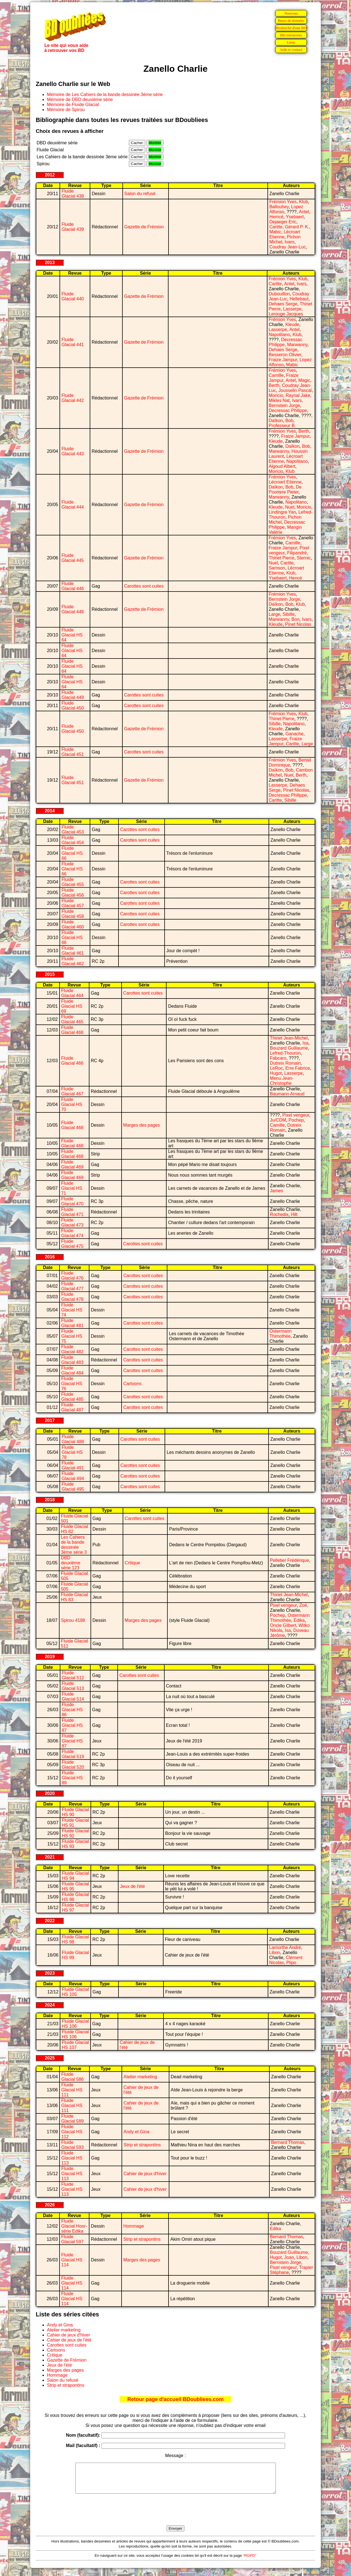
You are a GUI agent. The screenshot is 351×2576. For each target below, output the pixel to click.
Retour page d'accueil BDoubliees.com (175, 2399)
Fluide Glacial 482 (72, 1349)
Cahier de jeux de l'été (69, 2340)
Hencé (295, 578)
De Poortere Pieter (285, 489)
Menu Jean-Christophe (282, 1081)
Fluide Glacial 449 (72, 695)
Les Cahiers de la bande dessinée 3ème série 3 (74, 1545)
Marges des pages (141, 1125)
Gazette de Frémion (144, 226)
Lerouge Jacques (286, 314)
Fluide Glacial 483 (72, 1360)
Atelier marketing (140, 2076)
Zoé (303, 1605)
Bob (289, 420)
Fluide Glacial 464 (72, 993)
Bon (295, 619)
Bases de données (291, 20)
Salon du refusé (140, 193)
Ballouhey (279, 206)
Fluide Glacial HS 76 (71, 1383)
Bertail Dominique (290, 762)
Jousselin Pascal (295, 390)
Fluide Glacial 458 (72, 914)
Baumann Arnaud (287, 1093)
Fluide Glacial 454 (72, 840)
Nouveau (291, 13)
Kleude (292, 324)
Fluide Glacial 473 (72, 1222)
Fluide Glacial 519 (73, 1754)
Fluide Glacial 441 (72, 342)
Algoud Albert (282, 466)
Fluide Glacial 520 (73, 1765)
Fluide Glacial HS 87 (72, 1725)
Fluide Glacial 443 (72, 451)
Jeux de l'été (132, 1886)
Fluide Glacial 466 (72, 1030)
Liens (291, 42)
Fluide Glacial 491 (72, 1465)
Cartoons (132, 1383)
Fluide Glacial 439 (72, 227)
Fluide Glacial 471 (72, 1212)
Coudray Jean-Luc (287, 247)
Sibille (289, 614)
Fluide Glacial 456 (72, 892)
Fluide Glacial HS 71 (71, 1188)
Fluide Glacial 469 (72, 1164)
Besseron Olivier (285, 354)
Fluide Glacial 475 (72, 1244)
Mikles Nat (279, 400)
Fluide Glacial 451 (72, 752)
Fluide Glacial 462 (72, 961)
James (276, 1190)
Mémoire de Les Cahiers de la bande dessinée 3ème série (105, 94)
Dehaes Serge (283, 303)
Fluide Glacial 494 (72, 1476)
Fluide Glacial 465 (72, 1019)
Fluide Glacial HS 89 (72, 1777)
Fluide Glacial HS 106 (75, 2024)
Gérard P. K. (297, 226)
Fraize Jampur (283, 359)
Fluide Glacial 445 (72, 558)
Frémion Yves (283, 201)
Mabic (275, 231)
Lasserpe (292, 309)
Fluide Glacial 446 (72, 586)
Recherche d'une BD (291, 28)
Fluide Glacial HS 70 (71, 1104)
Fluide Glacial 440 (72, 296)
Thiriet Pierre (282, 558)
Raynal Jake (298, 395)
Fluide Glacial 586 (72, 2077)
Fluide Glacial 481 (72, 1323)
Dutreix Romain (285, 1063)
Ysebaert (295, 216)
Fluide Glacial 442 (72, 398)
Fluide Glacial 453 (72, 829)
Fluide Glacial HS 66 (72, 853)
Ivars (290, 242)
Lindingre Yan (282, 512)
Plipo (291, 1962)
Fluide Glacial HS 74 (71, 1310)
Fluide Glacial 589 (72, 2118)
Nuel (289, 507)
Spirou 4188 (73, 1620)
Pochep (296, 1120)
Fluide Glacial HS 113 (71, 2158)
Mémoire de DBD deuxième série (80, 99)
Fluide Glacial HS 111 (71, 2089)
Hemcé (276, 216)
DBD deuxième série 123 (70, 1562)
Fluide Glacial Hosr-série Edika (74, 2226)
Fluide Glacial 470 (72, 1201)
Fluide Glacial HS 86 (72, 1709)
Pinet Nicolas (298, 624)
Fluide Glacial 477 (72, 1286)
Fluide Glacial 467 (72, 1091)
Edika (299, 1620)
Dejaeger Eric (283, 221)
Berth (274, 385)
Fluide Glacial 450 (72, 705)
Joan (289, 2257)
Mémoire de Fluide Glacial (73, 104)
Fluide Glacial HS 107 (75, 2045)
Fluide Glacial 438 (72, 193)
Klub (303, 201)
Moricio (276, 395)
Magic (304, 380)
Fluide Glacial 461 (72, 951)
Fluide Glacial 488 (72, 1439)
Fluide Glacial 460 (72, 924)
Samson (277, 568)
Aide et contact (291, 49)
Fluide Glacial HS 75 (71, 1336)
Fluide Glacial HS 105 (75, 1992)
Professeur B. (282, 425)
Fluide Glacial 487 (72, 1407)
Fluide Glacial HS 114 (71, 2259)
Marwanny (297, 344)
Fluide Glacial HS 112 (71, 2131)
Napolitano (279, 334)
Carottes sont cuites (143, 586)
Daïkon (276, 420)
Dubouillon (279, 293)
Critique (132, 1562)
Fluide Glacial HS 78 (72, 1452)
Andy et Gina (137, 2131)
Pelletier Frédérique (289, 1560)
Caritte (276, 226)
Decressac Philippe (288, 410)
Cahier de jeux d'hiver (145, 2173)
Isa (305, 1043)
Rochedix (279, 1214)
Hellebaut (299, 298)
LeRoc (276, 1068)
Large (274, 614)
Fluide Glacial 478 (72, 1297)
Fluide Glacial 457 (72, 903)
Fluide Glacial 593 (72, 2145)
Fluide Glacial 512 (73, 1675)
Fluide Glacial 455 (72, 882)
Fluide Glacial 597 (72, 2239)
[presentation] (175, 2516)
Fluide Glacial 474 (72, 1233)
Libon (274, 1952)
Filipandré (297, 552)
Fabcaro (278, 1058)
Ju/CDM (278, 1120)
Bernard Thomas (287, 2142)
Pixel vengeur (295, 1115)
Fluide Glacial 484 (72, 1370)
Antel (304, 211)
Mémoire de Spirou (66, 109)
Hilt (294, 1214)
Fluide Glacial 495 (72, 1487)
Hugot (276, 1073)
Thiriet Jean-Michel (289, 1038)
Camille (276, 375)
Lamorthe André (285, 1947)
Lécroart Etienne (285, 482)
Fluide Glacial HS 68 (72, 937)
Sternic (304, 558)
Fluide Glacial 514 (73, 1696)
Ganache (294, 733)
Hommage (133, 2226)
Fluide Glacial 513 (73, 1686)
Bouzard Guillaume (289, 1048)
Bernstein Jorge (284, 405)
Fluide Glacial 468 (72, 1125)
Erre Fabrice (297, 1068)
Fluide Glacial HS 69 (71, 1006)
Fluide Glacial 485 (72, 1397)
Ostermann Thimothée (280, 1334)
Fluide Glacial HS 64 (72, 635)
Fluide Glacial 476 (72, 1275)
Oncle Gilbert (283, 1625)
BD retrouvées (291, 35)
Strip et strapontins (142, 2144)
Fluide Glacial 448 (72, 609)
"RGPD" (249, 2561)
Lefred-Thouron (285, 1053)
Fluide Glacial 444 (72, 504)
